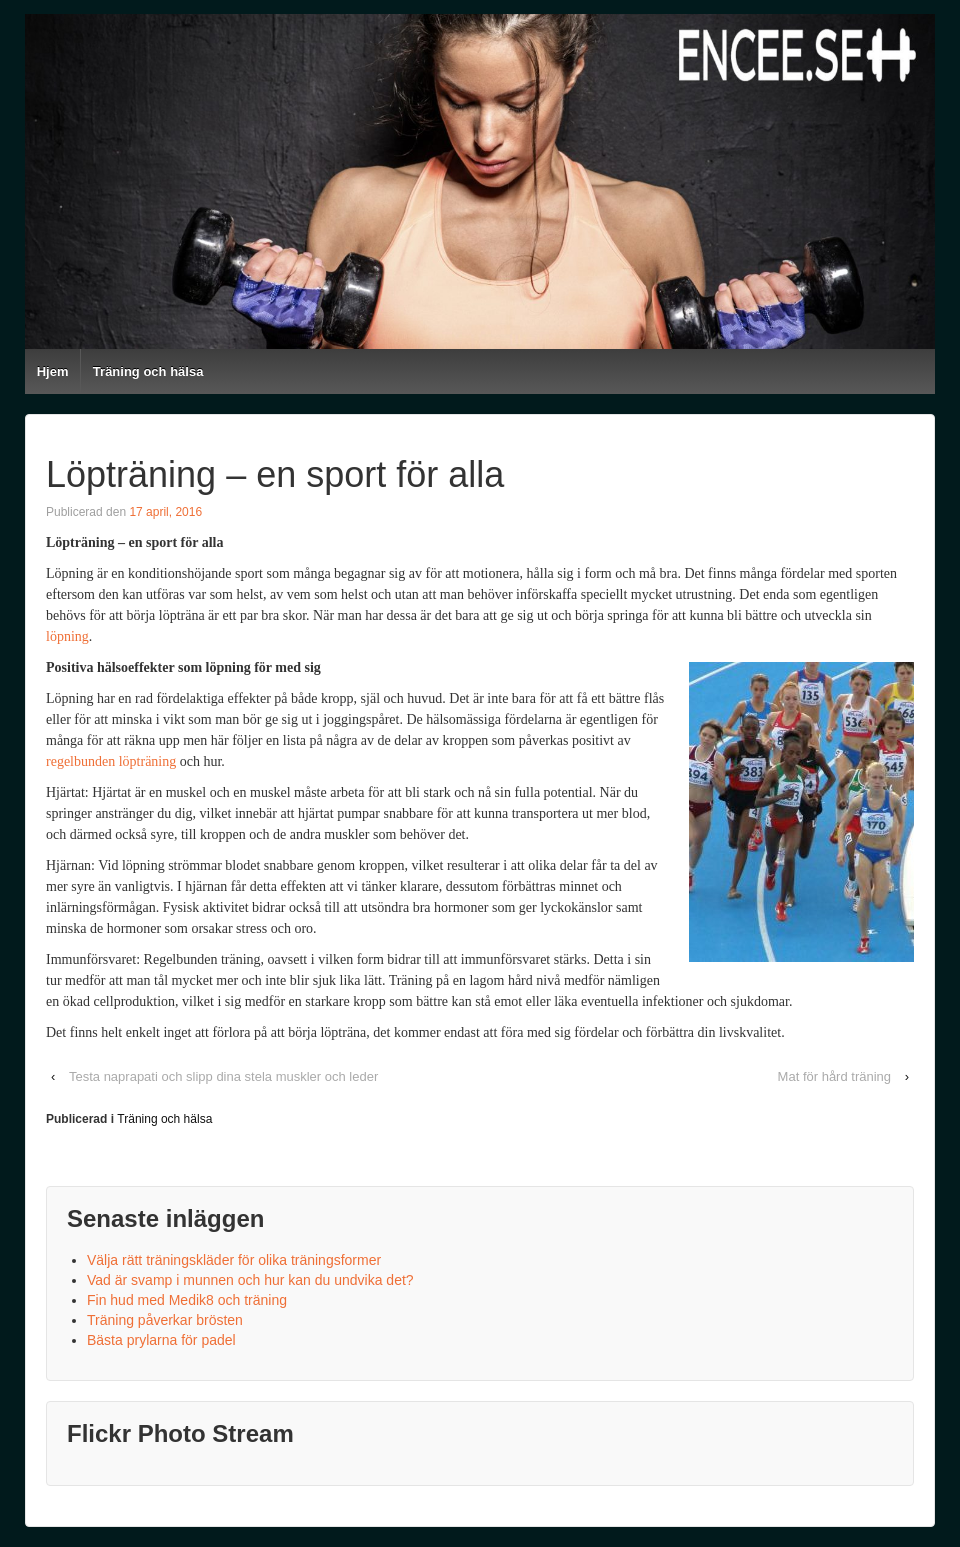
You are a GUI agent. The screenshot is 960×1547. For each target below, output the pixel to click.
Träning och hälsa (148, 371)
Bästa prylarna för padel (161, 1340)
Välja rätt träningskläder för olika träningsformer (234, 1260)
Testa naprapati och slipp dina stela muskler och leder (223, 1076)
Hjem (53, 371)
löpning (67, 636)
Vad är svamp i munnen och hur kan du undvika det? (250, 1280)
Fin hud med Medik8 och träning (187, 1300)
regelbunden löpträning (111, 761)
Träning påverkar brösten (165, 1320)
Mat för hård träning (834, 1076)
